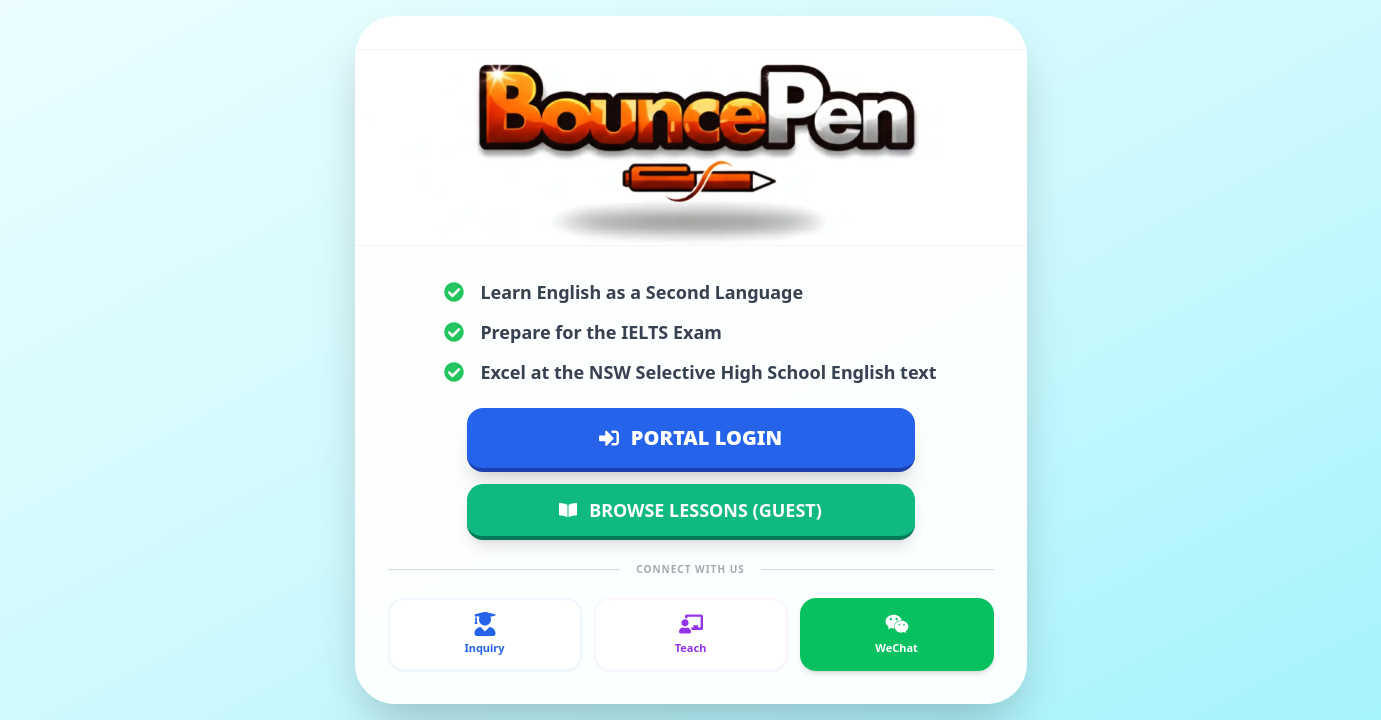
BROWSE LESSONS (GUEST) (690, 510)
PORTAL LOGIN (690, 437)
